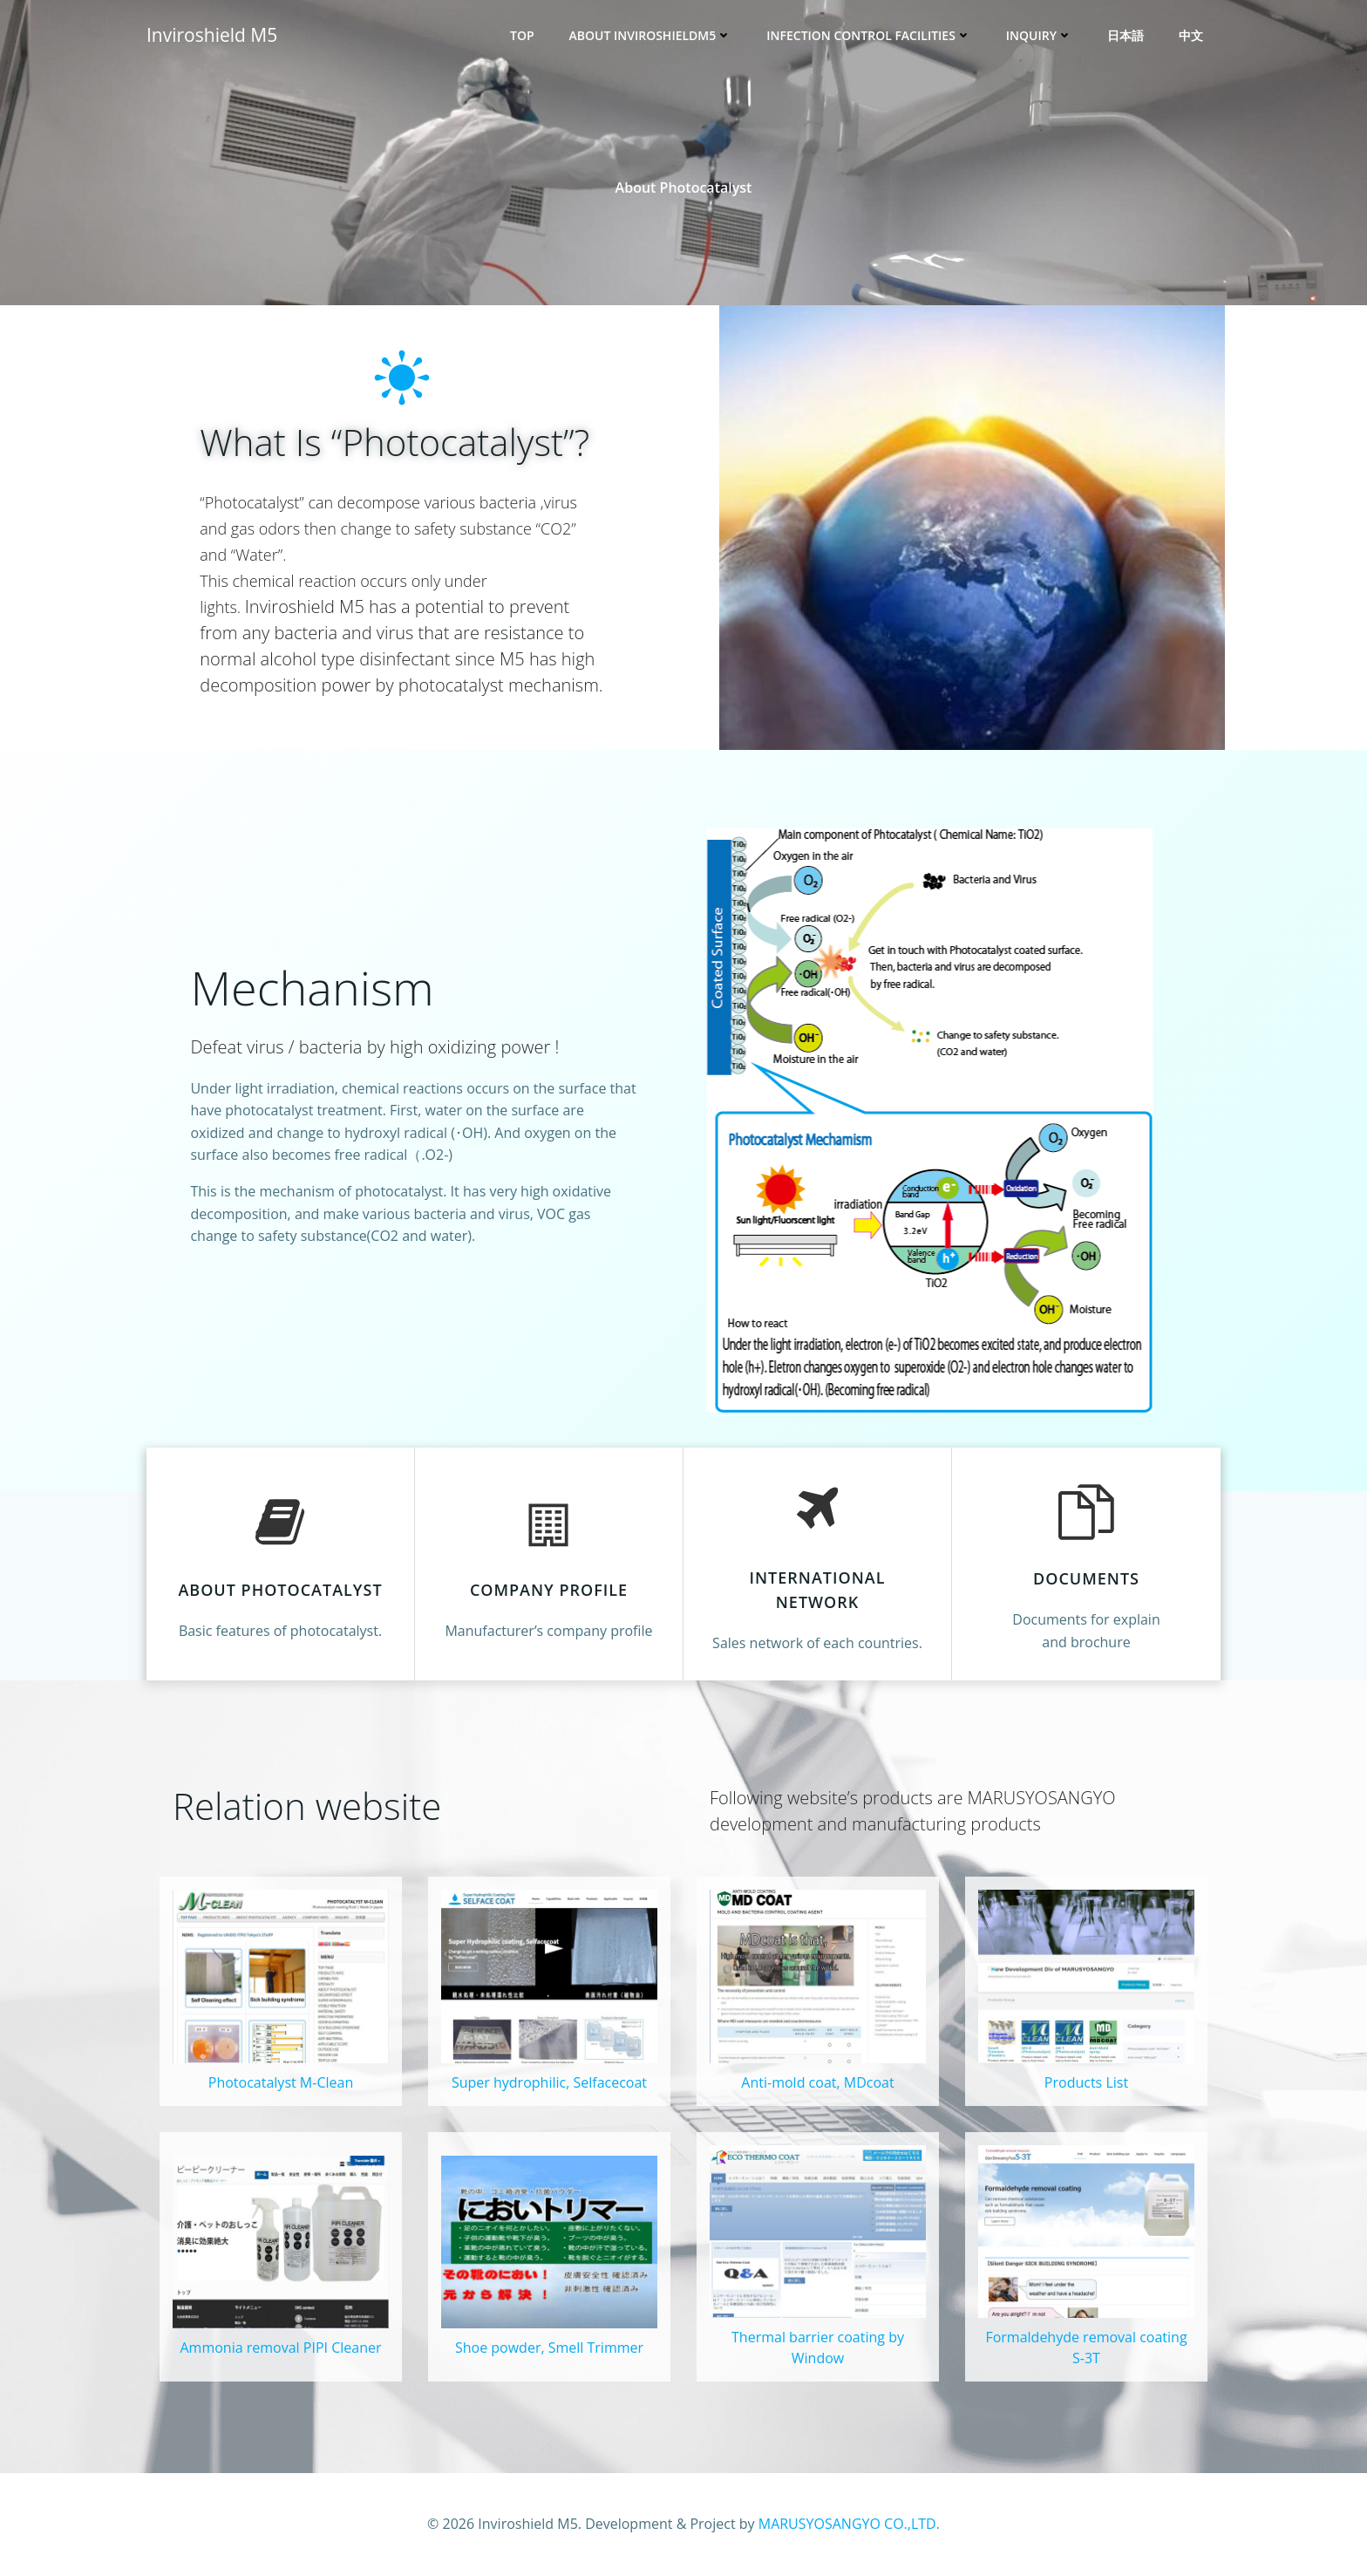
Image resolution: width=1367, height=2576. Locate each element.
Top (522, 35)
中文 (1191, 35)
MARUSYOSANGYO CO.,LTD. (849, 2523)
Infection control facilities (868, 35)
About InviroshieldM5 (650, 35)
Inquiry (1039, 35)
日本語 (1125, 35)
